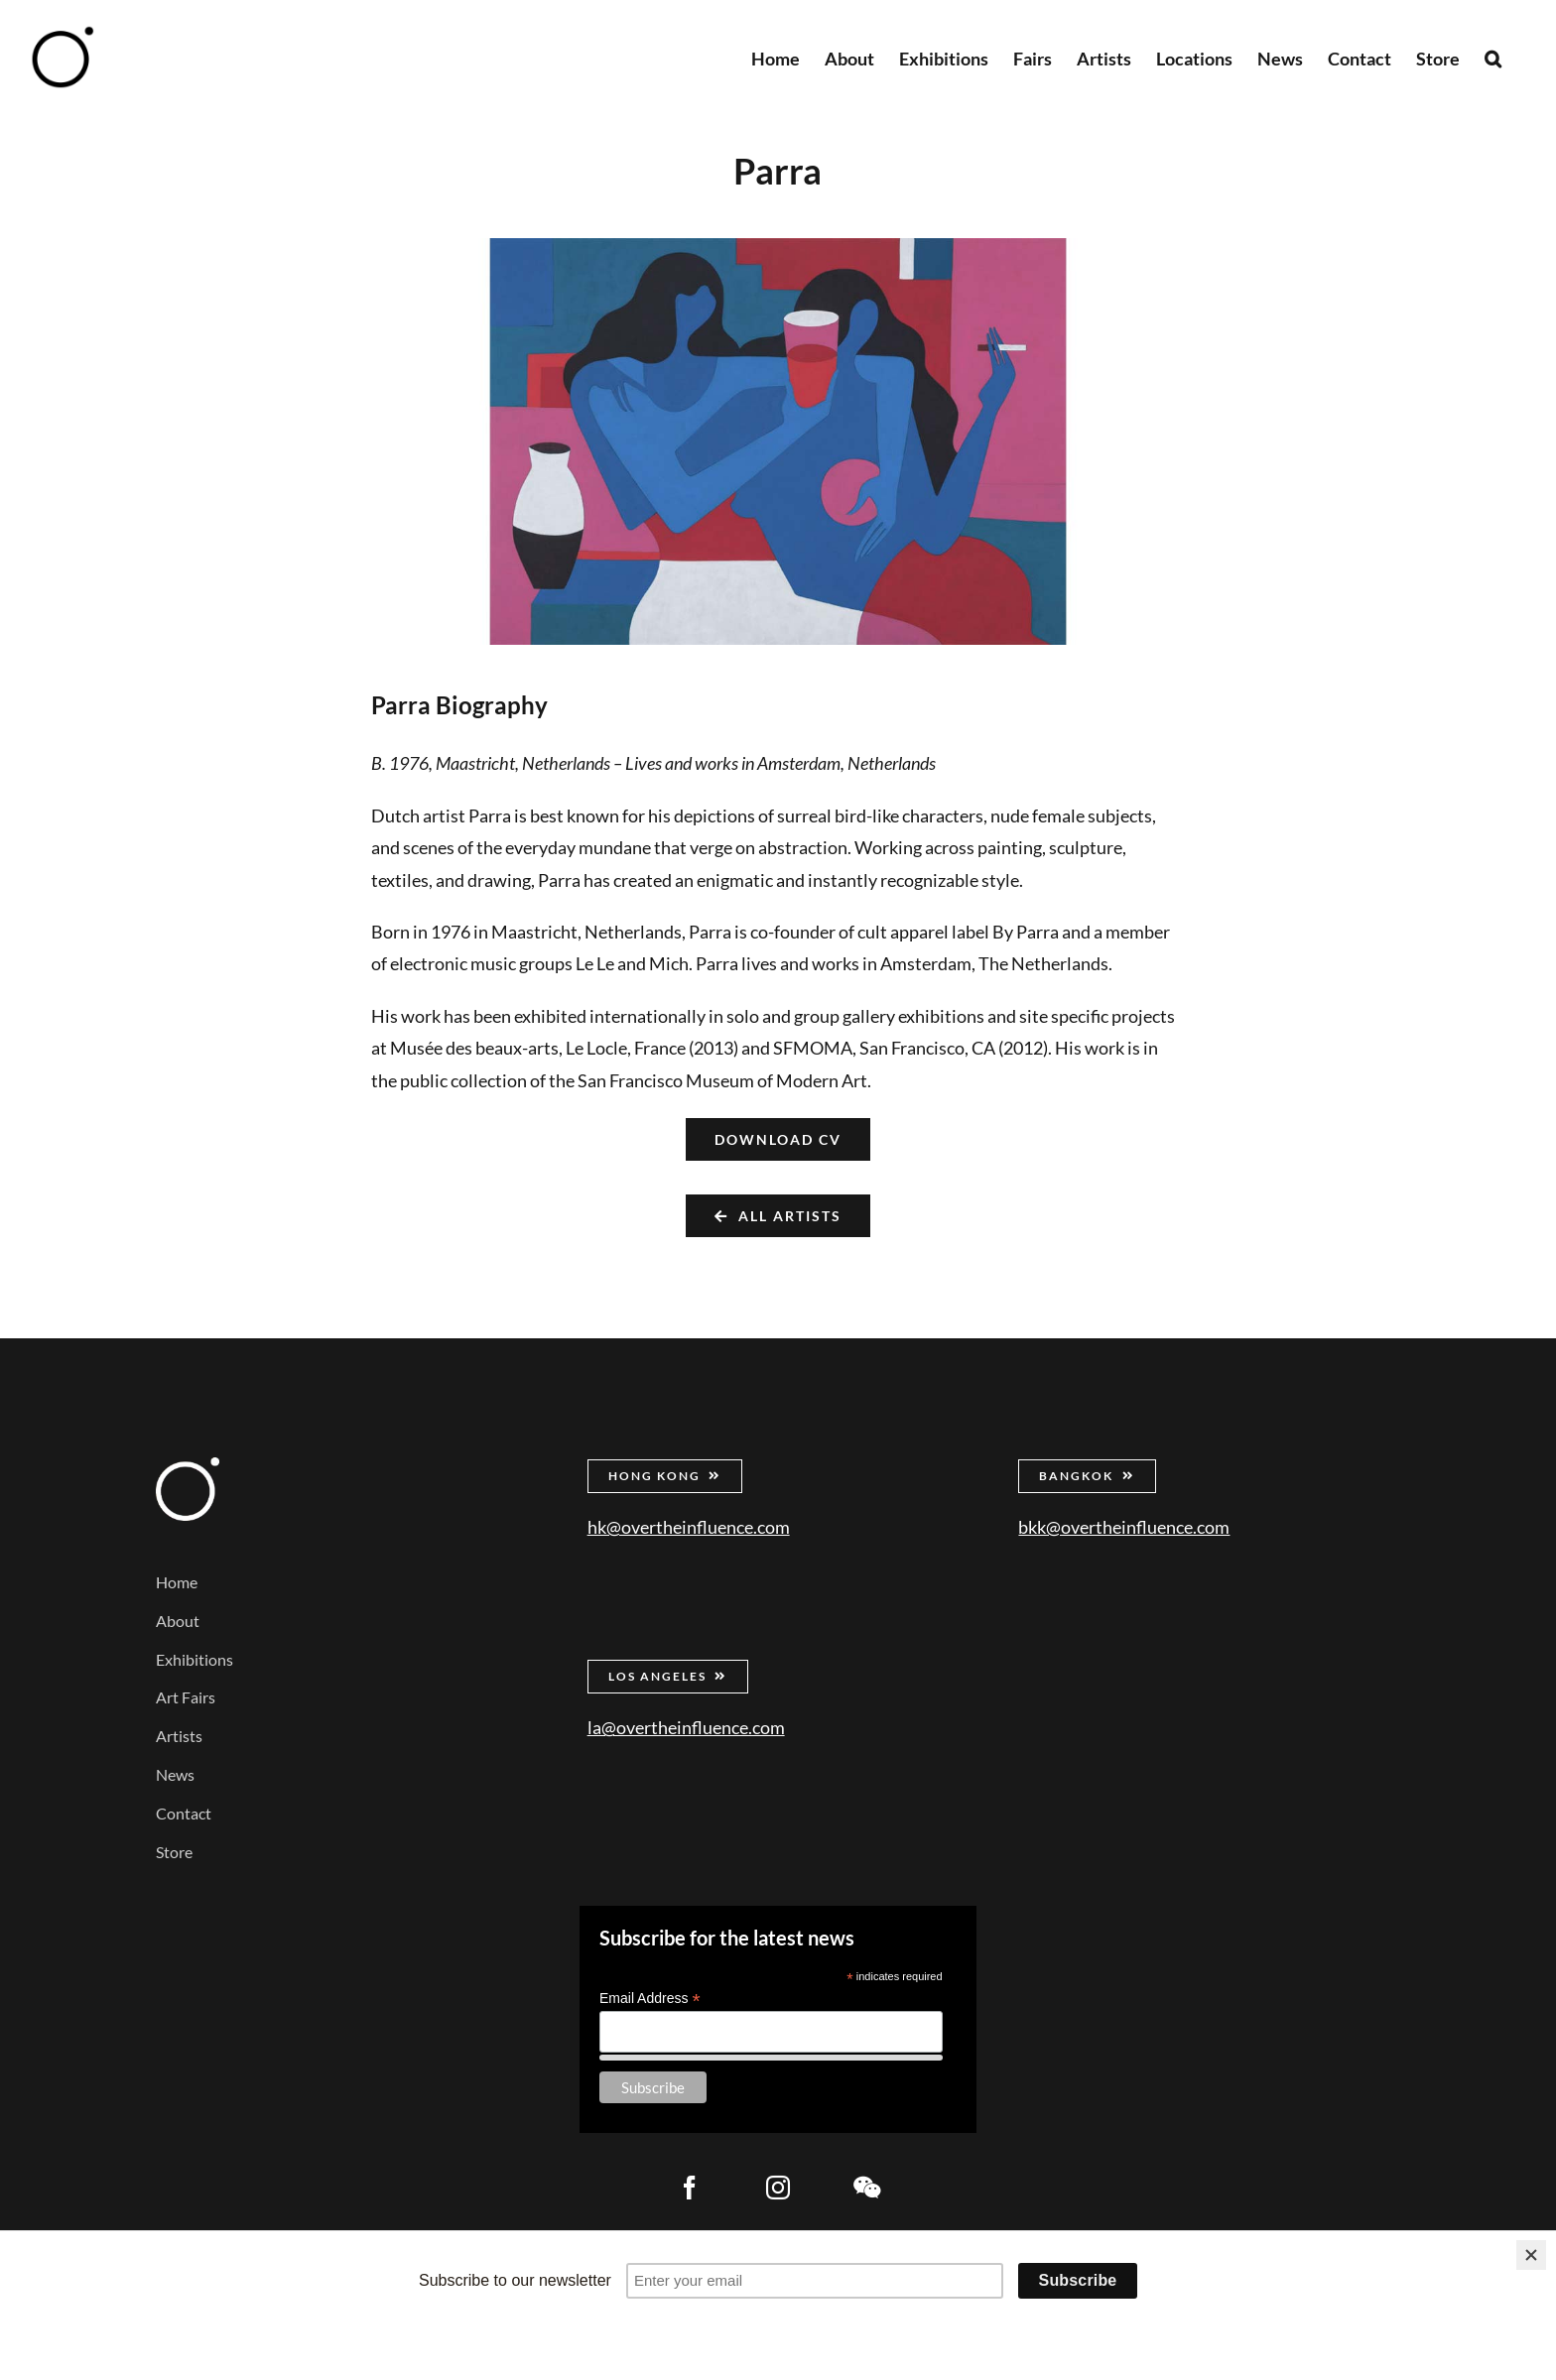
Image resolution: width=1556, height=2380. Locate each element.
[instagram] (778, 2187)
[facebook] (689, 2187)
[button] (1493, 57)
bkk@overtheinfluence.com (1124, 1527)
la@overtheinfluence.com (686, 1727)
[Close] (1531, 2255)
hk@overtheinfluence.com (688, 1527)
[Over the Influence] (187, 1466)
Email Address (650, 1998)
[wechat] (866, 2187)
